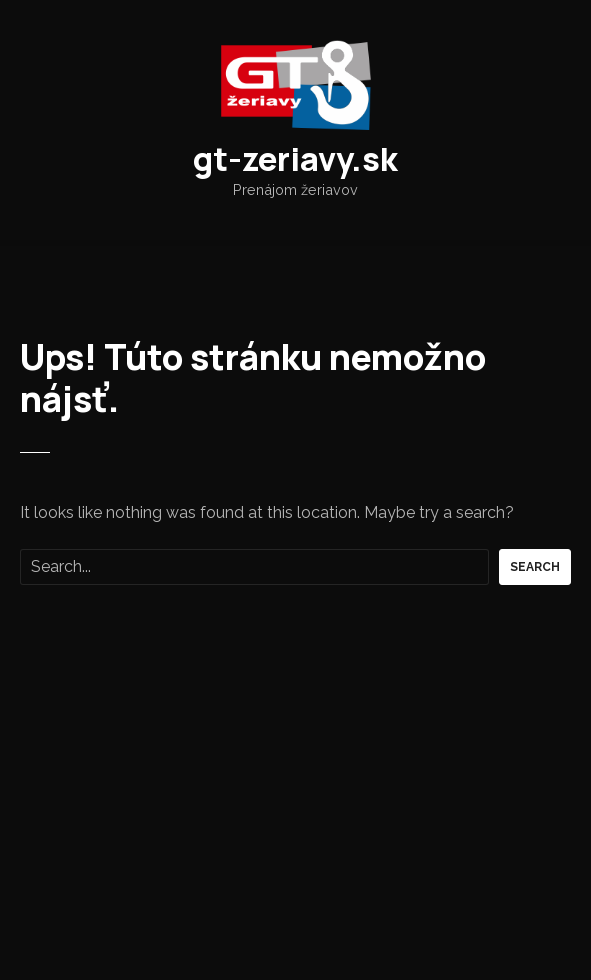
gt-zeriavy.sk (295, 159)
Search (535, 567)
